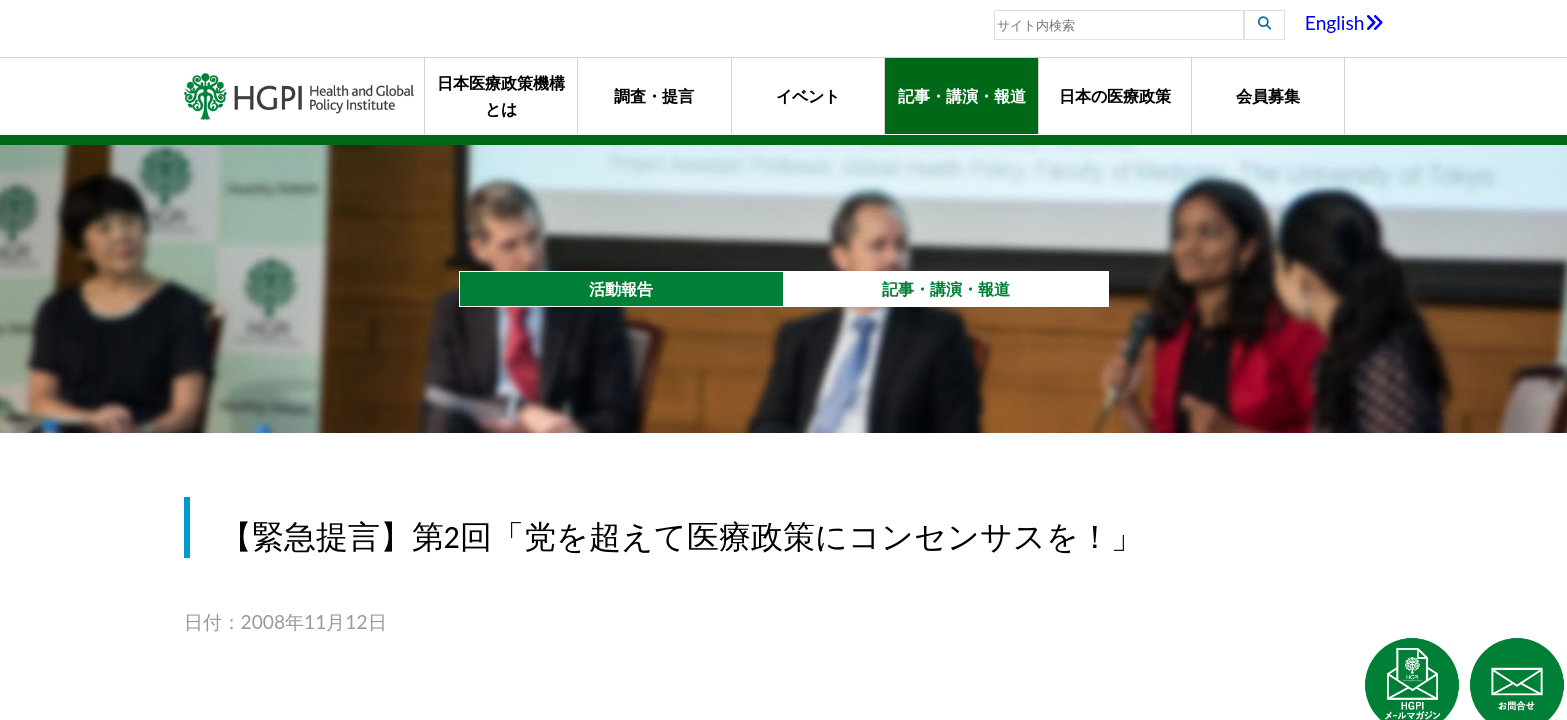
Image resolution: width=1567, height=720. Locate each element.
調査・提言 (654, 95)
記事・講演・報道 (962, 95)
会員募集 (1268, 95)
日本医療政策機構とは (501, 95)
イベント (808, 95)
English (1344, 22)
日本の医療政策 (1115, 95)
